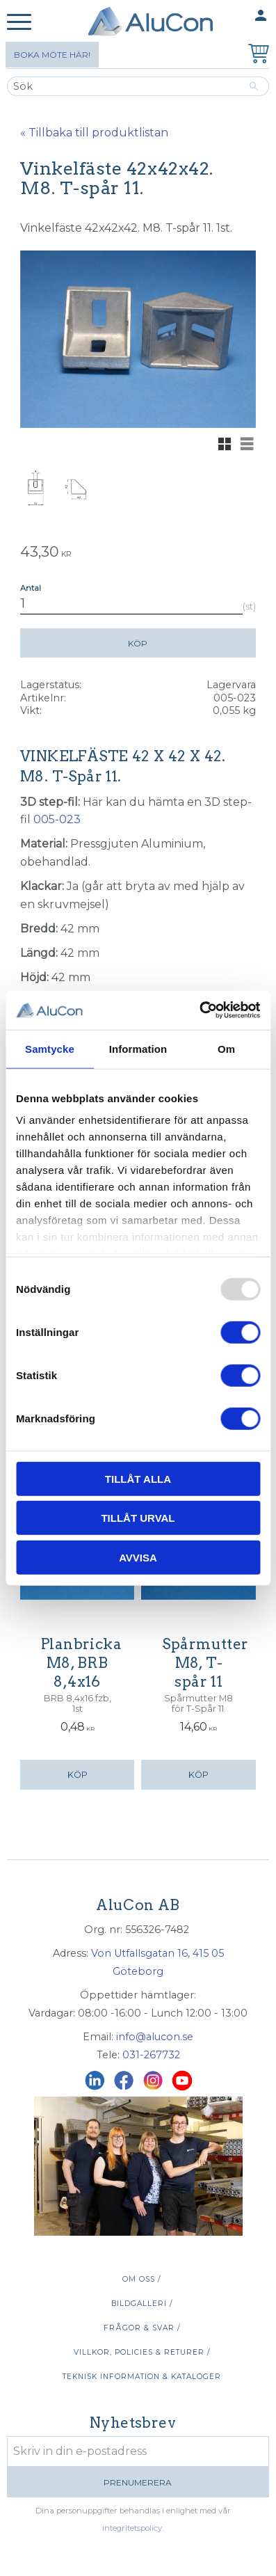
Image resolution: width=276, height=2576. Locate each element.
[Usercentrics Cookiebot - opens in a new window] (199, 1010)
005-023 (57, 819)
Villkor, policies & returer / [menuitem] (142, 2352)
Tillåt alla (138, 1478)
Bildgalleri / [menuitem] (141, 2303)
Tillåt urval (137, 1518)
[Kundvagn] (256, 55)
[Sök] (254, 86)
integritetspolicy (132, 2528)
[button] (19, 22)
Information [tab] (138, 1048)
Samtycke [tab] (49, 1048)
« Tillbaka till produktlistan (94, 132)
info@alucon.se (154, 2036)
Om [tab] (226, 1048)
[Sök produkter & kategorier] (123, 86)
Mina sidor (233, 16)
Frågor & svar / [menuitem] (142, 2327)
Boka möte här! (52, 54)
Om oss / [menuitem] (141, 2279)
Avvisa (138, 1557)
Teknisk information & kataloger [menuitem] (142, 2376)
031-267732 (151, 2055)
